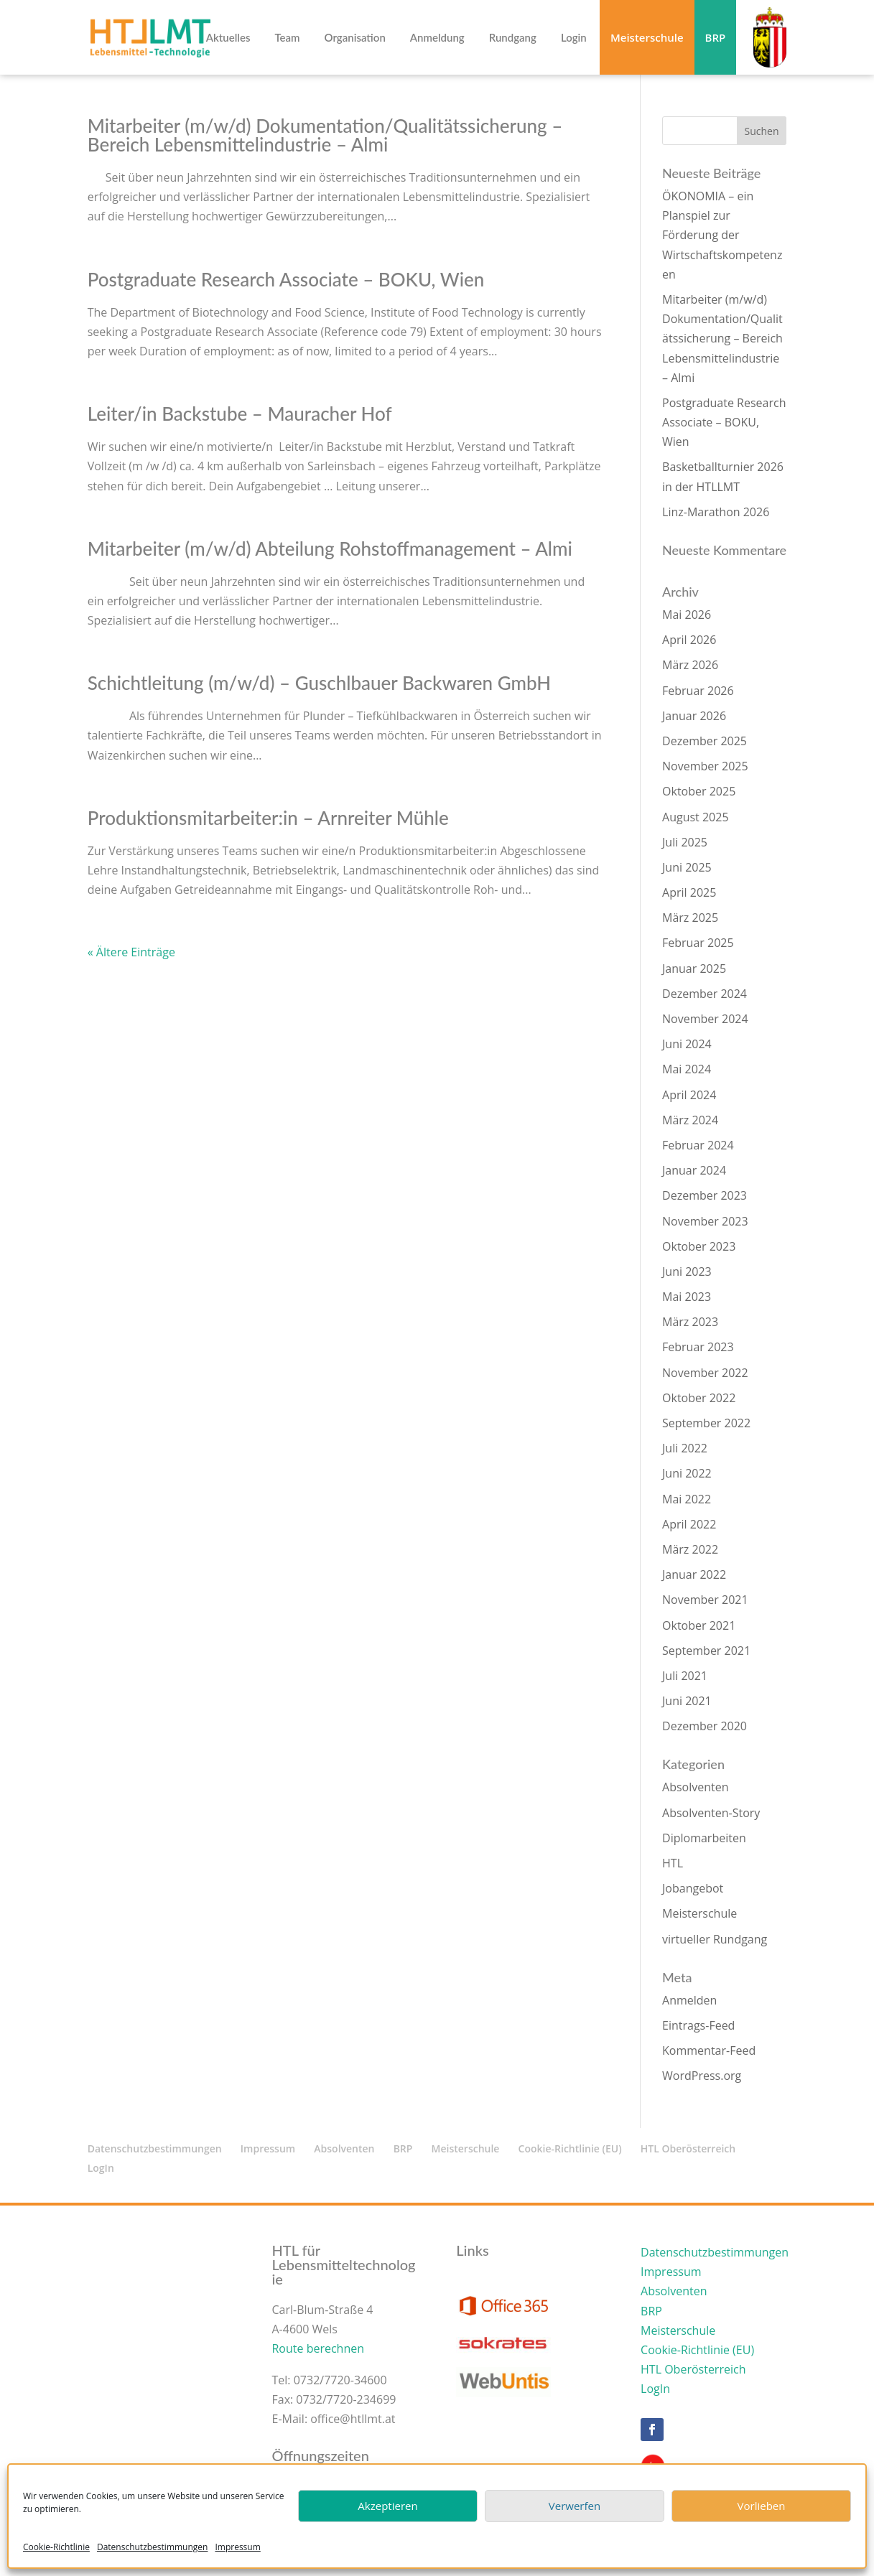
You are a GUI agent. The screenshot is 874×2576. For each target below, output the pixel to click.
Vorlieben (762, 2505)
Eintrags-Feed (698, 2025)
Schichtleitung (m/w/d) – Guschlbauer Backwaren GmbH (319, 682)
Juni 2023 (687, 1271)
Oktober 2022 (698, 1398)
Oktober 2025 (698, 791)
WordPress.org (701, 2075)
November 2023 (705, 1221)
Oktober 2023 (698, 1246)
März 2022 (690, 1549)
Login (574, 38)
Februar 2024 (698, 1145)
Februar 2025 (698, 943)
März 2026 (690, 665)
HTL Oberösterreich (688, 2148)
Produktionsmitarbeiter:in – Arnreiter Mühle (268, 817)
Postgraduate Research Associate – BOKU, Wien (286, 279)
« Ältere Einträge (131, 952)
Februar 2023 (698, 1347)
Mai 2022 (686, 1499)
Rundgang (512, 38)
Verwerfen (574, 2505)
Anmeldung (437, 38)
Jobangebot (692, 1888)
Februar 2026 (698, 691)
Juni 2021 (687, 1701)
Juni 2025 (687, 867)
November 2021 (705, 1599)
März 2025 (690, 917)
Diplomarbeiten (704, 1838)
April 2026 (689, 640)
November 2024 (705, 1019)
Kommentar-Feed (709, 2050)
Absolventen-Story (711, 1813)
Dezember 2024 (704, 994)
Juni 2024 (687, 1044)
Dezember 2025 (704, 741)
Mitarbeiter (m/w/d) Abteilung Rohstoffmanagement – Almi (330, 548)
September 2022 (706, 1423)
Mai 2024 (686, 1069)
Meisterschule (647, 37)
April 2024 (689, 1095)
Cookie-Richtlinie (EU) (570, 2148)
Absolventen (695, 1787)
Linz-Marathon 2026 (715, 512)
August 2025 (695, 817)
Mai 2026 (686, 614)
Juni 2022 (687, 1473)
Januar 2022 (694, 1574)
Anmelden (689, 2000)
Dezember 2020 (704, 1726)
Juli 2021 (684, 1676)
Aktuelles (228, 38)
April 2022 (689, 1524)
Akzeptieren (387, 2505)
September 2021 (706, 1650)
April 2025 (689, 892)
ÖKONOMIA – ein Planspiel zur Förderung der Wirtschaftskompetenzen (722, 235)
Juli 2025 (684, 842)
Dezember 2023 (704, 1195)
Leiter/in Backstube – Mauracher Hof (240, 413)
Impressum (237, 2547)
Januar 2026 (694, 716)
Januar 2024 (694, 1170)
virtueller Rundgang (714, 1939)
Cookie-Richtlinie (56, 2547)
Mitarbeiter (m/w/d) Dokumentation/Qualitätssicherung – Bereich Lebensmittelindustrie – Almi (325, 135)
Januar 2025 (694, 968)
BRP (715, 37)
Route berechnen (317, 2348)
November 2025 (705, 766)
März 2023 (690, 1322)
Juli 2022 (684, 1448)
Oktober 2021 (698, 1625)
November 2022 (705, 1373)
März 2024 (690, 1120)
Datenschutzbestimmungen (152, 2547)
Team (286, 38)
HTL (672, 1863)
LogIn (101, 2168)
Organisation (355, 38)
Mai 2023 (686, 1297)
